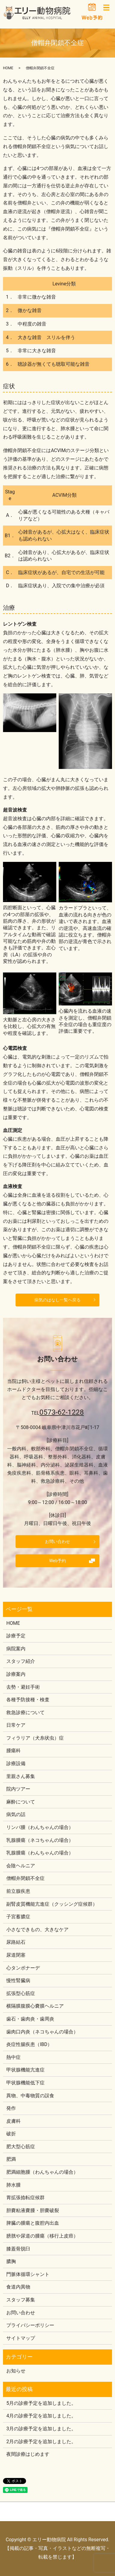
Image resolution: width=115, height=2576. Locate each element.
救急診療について (25, 1712)
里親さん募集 (20, 1776)
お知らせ (15, 2371)
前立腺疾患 (18, 1891)
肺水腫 (13, 2185)
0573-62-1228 (62, 1412)
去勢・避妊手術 (23, 1687)
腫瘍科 (13, 1750)
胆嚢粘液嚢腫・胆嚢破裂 (32, 2210)
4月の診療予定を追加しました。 (41, 2416)
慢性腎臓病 (18, 1980)
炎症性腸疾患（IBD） (29, 2044)
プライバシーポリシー (30, 2325)
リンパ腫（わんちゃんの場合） (39, 1827)
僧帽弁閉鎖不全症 (25, 1878)
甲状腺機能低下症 (25, 2083)
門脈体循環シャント (27, 2274)
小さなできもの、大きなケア (37, 1929)
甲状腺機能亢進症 (25, 2070)
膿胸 (11, 2261)
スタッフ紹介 (20, 1661)
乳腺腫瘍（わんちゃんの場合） (39, 1853)
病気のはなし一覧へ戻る (57, 1299)
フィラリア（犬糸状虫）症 (35, 1738)
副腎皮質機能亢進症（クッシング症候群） (51, 1904)
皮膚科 (13, 2121)
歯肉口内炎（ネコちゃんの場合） (42, 2032)
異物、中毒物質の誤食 (30, 2095)
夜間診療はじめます (27, 2454)
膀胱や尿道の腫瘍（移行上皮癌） (42, 2236)
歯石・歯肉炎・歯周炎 (30, 2019)
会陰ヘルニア (20, 1866)
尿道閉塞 (15, 1955)
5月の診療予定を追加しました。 (41, 2403)
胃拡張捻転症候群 (25, 2197)
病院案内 (15, 1648)
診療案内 (15, 1674)
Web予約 (57, 1560)
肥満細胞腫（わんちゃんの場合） (42, 2172)
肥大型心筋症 (20, 2146)
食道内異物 (18, 2287)
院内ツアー (18, 1789)
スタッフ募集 (20, 2300)
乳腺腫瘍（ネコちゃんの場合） (39, 1840)
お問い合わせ (57, 1541)
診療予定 (15, 1636)
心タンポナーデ (23, 1968)
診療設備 (15, 1763)
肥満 (11, 2159)
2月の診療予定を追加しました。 (41, 2441)
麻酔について (20, 1802)
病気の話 (15, 1814)
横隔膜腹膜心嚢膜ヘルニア (35, 2006)
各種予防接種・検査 (27, 1699)
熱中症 (13, 2057)
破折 (11, 2134)
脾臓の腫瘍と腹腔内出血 (32, 2223)
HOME (8, 68)
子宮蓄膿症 (18, 1916)
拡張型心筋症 (20, 1993)
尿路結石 (15, 1942)
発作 (11, 2108)
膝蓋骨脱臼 (18, 2249)
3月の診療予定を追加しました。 (41, 2429)
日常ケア (15, 1725)
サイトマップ (20, 2338)
